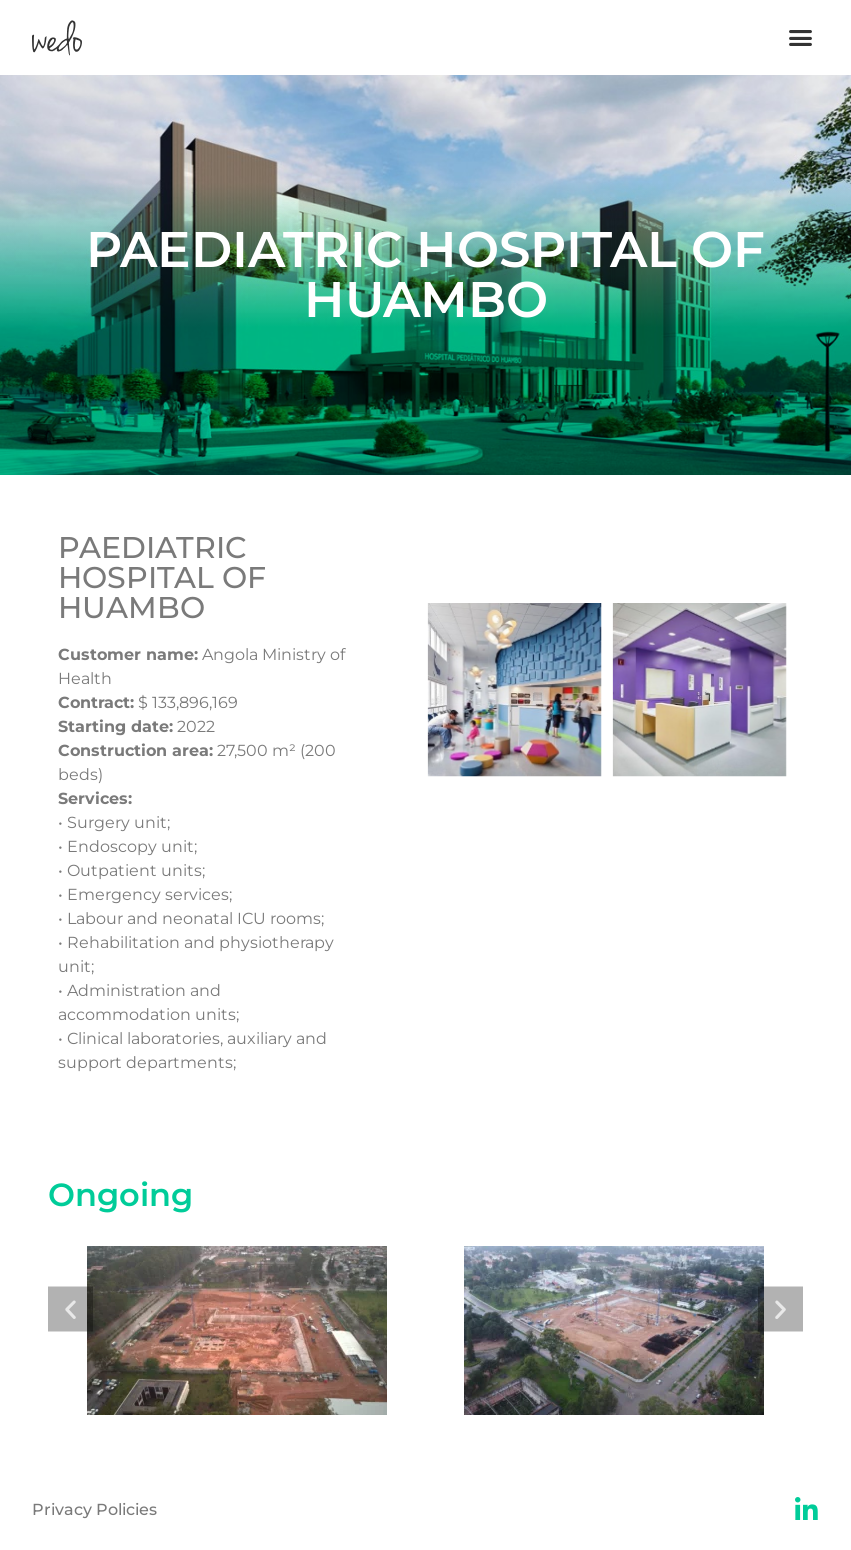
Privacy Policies (94, 1509)
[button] (800, 38)
